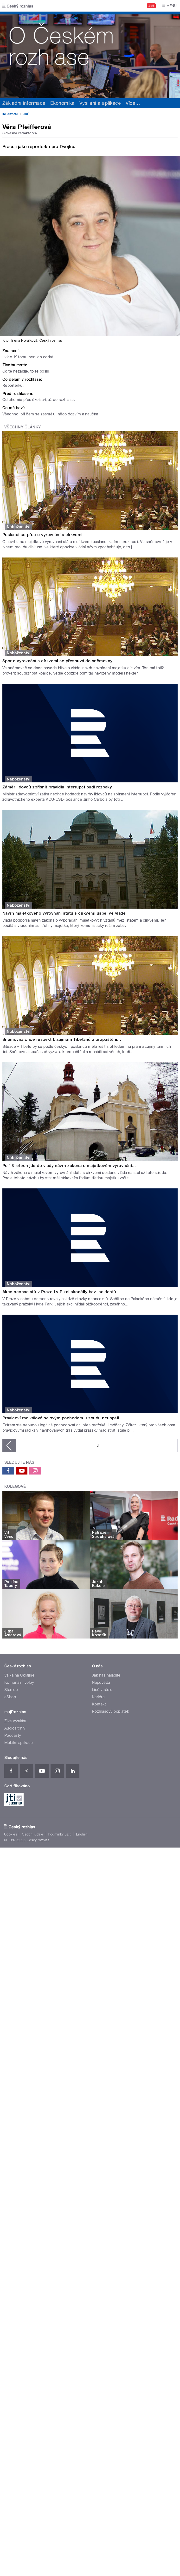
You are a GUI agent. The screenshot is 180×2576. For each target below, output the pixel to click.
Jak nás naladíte (106, 1675)
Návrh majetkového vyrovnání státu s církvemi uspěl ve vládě (64, 913)
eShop (10, 1697)
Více (133, 103)
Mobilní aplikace (18, 1742)
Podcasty (12, 1735)
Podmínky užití (59, 1834)
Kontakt (99, 1704)
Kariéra (98, 1697)
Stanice (11, 1689)
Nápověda (101, 1682)
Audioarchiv (14, 1728)
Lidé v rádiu (102, 1689)
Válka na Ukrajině (19, 1675)
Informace (10, 114)
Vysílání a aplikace (100, 103)
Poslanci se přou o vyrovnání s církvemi (42, 534)
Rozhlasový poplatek (110, 1711)
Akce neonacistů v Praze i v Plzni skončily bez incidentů (59, 1291)
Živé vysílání (15, 1721)
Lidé (26, 114)
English (82, 1834)
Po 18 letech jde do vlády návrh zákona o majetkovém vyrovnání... (69, 1165)
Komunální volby (19, 1682)
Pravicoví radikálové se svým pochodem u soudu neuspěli (60, 1418)
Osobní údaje (32, 1834)
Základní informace (23, 103)
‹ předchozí (9, 1445)
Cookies (10, 1834)
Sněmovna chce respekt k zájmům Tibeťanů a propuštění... (61, 1039)
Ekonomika (62, 103)
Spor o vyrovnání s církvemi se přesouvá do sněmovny (57, 660)
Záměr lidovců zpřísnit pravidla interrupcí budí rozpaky (57, 787)
